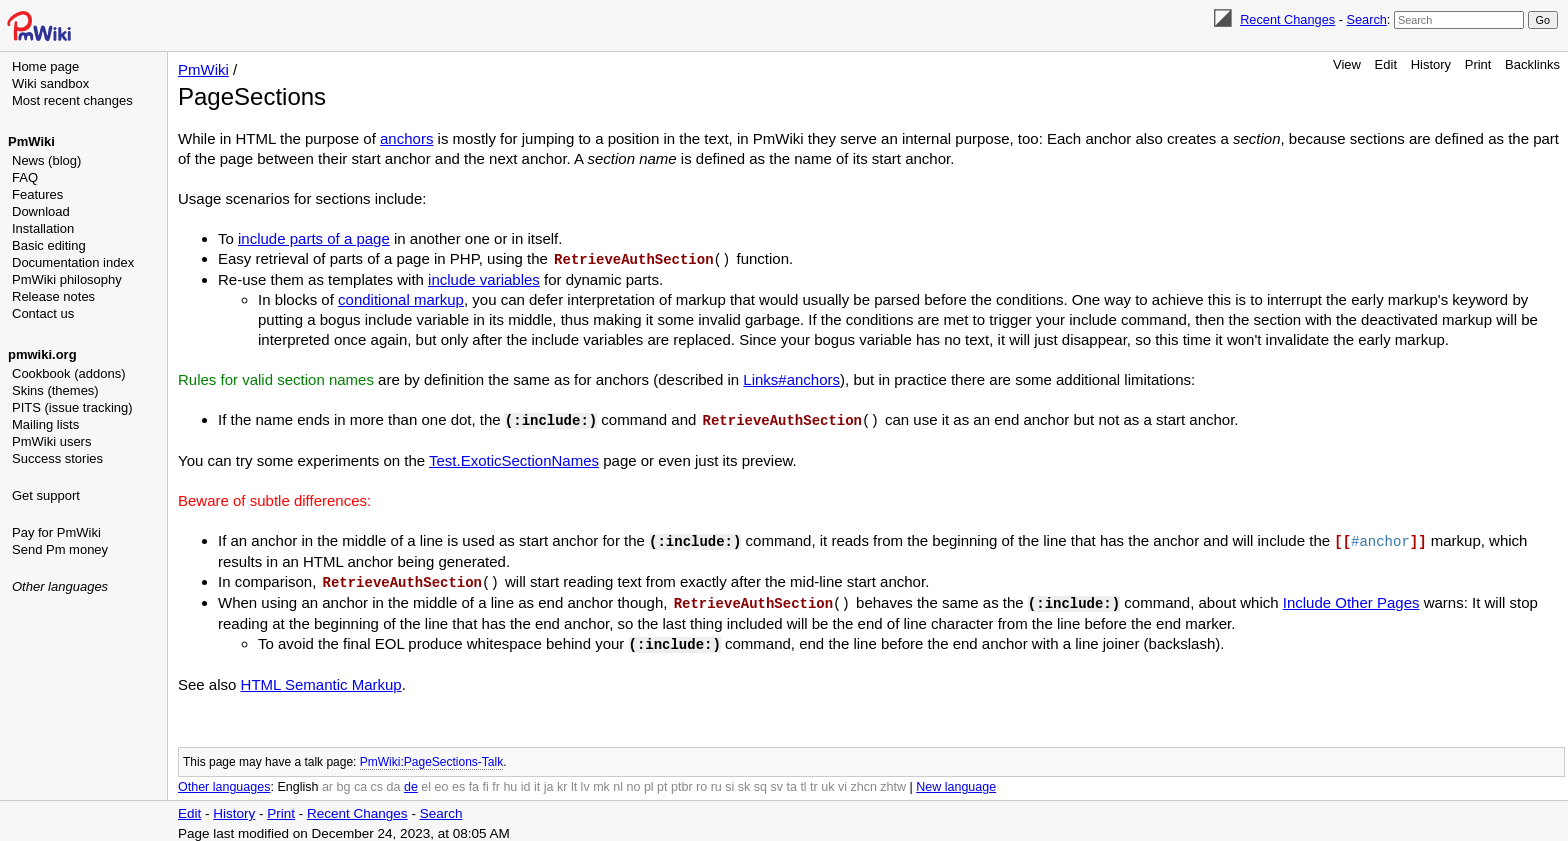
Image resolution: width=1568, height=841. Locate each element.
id (526, 781)
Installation (43, 228)
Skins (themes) (55, 390)
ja (549, 781)
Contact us (43, 313)
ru (716, 781)
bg (343, 781)
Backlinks (1532, 64)
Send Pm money (60, 549)
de (411, 781)
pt (662, 781)
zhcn (863, 781)
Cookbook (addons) (68, 373)
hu (510, 781)
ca (360, 781)
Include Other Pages (1351, 598)
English (297, 781)
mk (601, 781)
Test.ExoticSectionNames (514, 458)
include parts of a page (314, 238)
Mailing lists (45, 424)
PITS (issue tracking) (72, 407)
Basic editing (49, 245)
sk (744, 781)
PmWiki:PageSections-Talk (431, 756)
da (394, 781)
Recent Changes (1287, 19)
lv (585, 781)
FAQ (25, 177)
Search (1366, 19)
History (1431, 64)
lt (574, 781)
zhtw (893, 781)
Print (1478, 64)
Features (37, 194)
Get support (46, 495)
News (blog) (46, 160)
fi (486, 781)
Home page (45, 66)
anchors (406, 138)
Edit (1386, 64)
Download (41, 211)
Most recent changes (72, 100)
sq (760, 781)
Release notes (53, 296)
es (458, 781)
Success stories (57, 458)
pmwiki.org (42, 354)
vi (842, 781)
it (537, 781)
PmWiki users (51, 441)
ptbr (682, 781)
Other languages (60, 586)
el (426, 781)
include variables (484, 278)
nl (618, 781)
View (1347, 64)
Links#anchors (791, 378)
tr (814, 781)
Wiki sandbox (50, 83)
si (729, 781)
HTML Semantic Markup (321, 678)
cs (377, 781)
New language (956, 781)
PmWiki (31, 141)
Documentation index (73, 262)
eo (442, 781)
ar (327, 781)
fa (474, 781)
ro (701, 781)
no (634, 781)
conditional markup (401, 298)
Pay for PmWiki (56, 532)
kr (562, 781)
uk (827, 781)
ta (791, 781)
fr (496, 781)
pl (649, 781)
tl (803, 781)
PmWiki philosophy (67, 279)
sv (776, 781)
